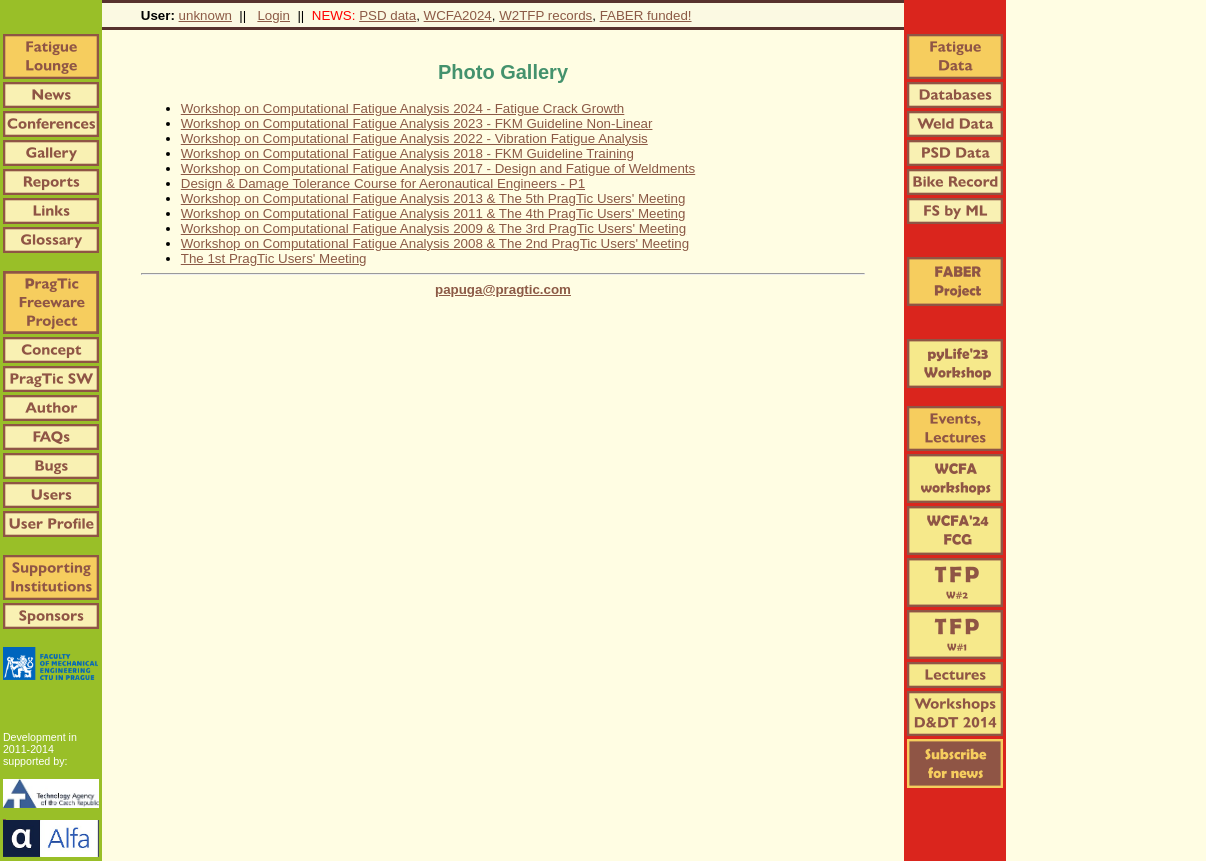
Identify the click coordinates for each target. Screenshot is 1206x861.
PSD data (387, 15)
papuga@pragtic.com (503, 289)
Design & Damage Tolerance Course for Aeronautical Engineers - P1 (383, 183)
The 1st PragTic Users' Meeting (274, 258)
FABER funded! (646, 15)
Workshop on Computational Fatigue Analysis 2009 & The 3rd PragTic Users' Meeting (433, 228)
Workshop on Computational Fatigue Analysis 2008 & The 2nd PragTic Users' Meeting (435, 243)
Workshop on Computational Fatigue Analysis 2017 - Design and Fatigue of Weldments (438, 168)
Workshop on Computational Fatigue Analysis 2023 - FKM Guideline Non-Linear (417, 123)
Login (273, 15)
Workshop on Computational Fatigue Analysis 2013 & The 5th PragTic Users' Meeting (433, 198)
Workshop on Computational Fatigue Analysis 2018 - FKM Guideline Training (407, 153)
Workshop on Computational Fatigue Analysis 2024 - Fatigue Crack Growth (403, 108)
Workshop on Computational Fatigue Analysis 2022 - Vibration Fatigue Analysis (414, 138)
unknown (205, 15)
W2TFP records (545, 15)
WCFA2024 (458, 15)
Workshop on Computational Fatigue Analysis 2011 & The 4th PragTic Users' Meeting (433, 213)
